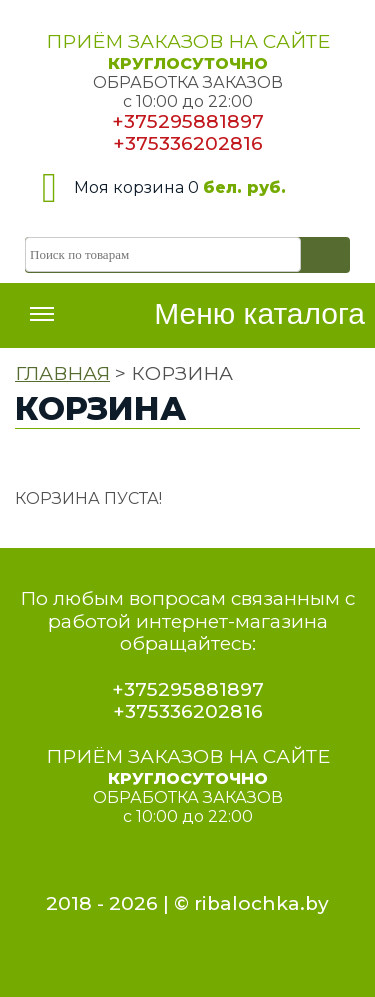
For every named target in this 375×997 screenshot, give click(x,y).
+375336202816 (188, 143)
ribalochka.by (261, 903)
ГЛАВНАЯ (62, 373)
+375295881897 (188, 121)
